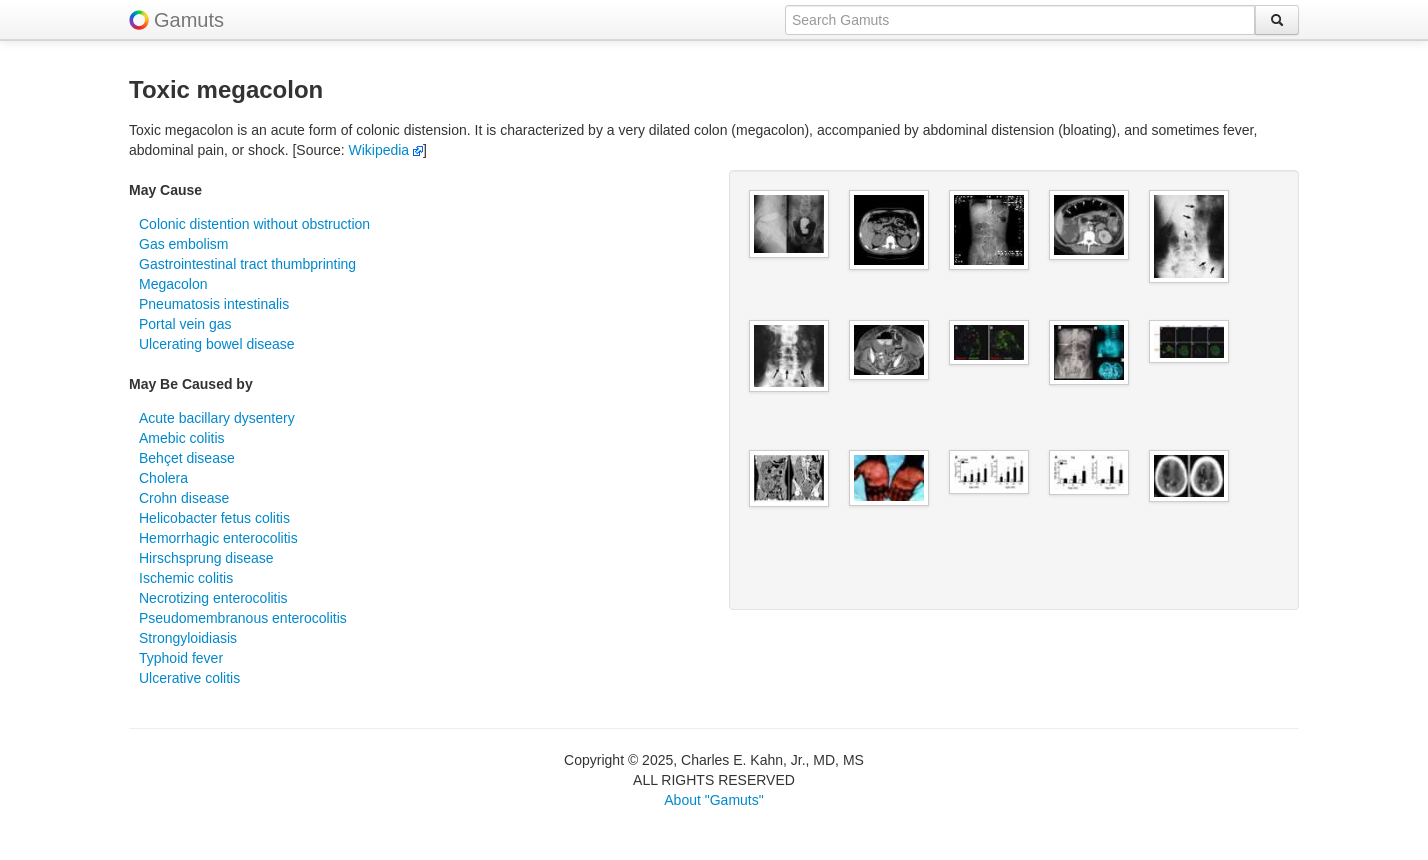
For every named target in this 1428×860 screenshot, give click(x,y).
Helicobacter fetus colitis (214, 518)
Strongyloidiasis (188, 638)
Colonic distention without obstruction (254, 224)
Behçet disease (187, 458)
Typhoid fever (181, 658)
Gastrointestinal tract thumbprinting (247, 264)
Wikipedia (385, 150)
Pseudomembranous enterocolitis (243, 618)
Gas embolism (183, 244)
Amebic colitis (182, 438)
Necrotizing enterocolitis (213, 598)
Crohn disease (184, 498)
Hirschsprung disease (206, 558)
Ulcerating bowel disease (217, 344)
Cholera (163, 478)
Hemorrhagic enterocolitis (218, 538)
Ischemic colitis (186, 578)
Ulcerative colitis (189, 678)
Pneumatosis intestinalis (214, 304)
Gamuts (189, 20)
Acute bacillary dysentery (217, 418)
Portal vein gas (185, 324)
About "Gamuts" (713, 800)
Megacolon (173, 284)
